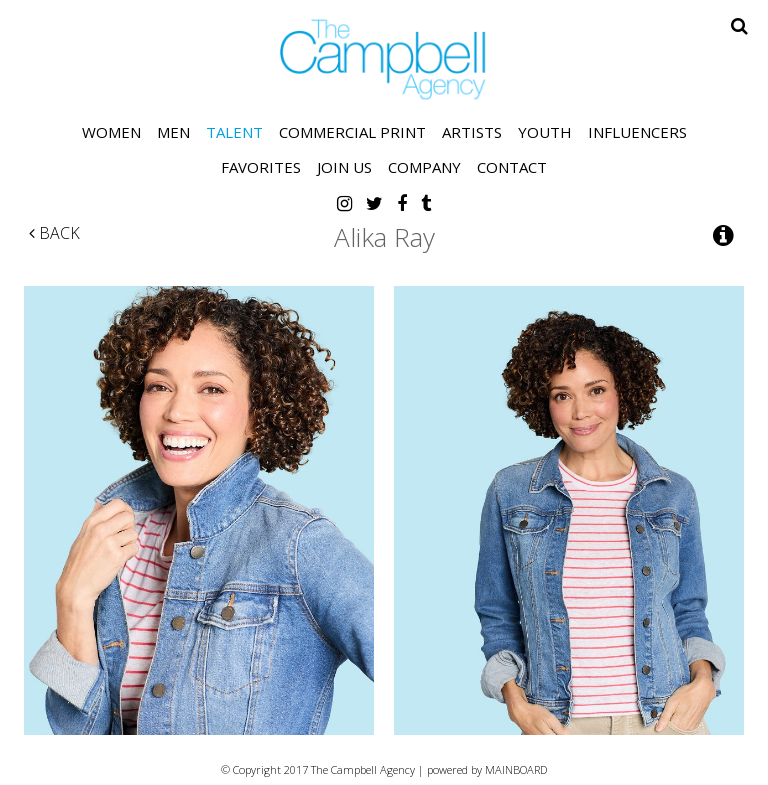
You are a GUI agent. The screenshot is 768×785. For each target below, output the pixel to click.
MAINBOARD (516, 769)
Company (424, 167)
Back (54, 233)
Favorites (261, 167)
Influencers (637, 132)
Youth (545, 132)
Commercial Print (352, 132)
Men (173, 132)
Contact (512, 167)
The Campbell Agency (384, 59)
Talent (234, 132)
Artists (472, 132)
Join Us (344, 167)
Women (111, 132)
